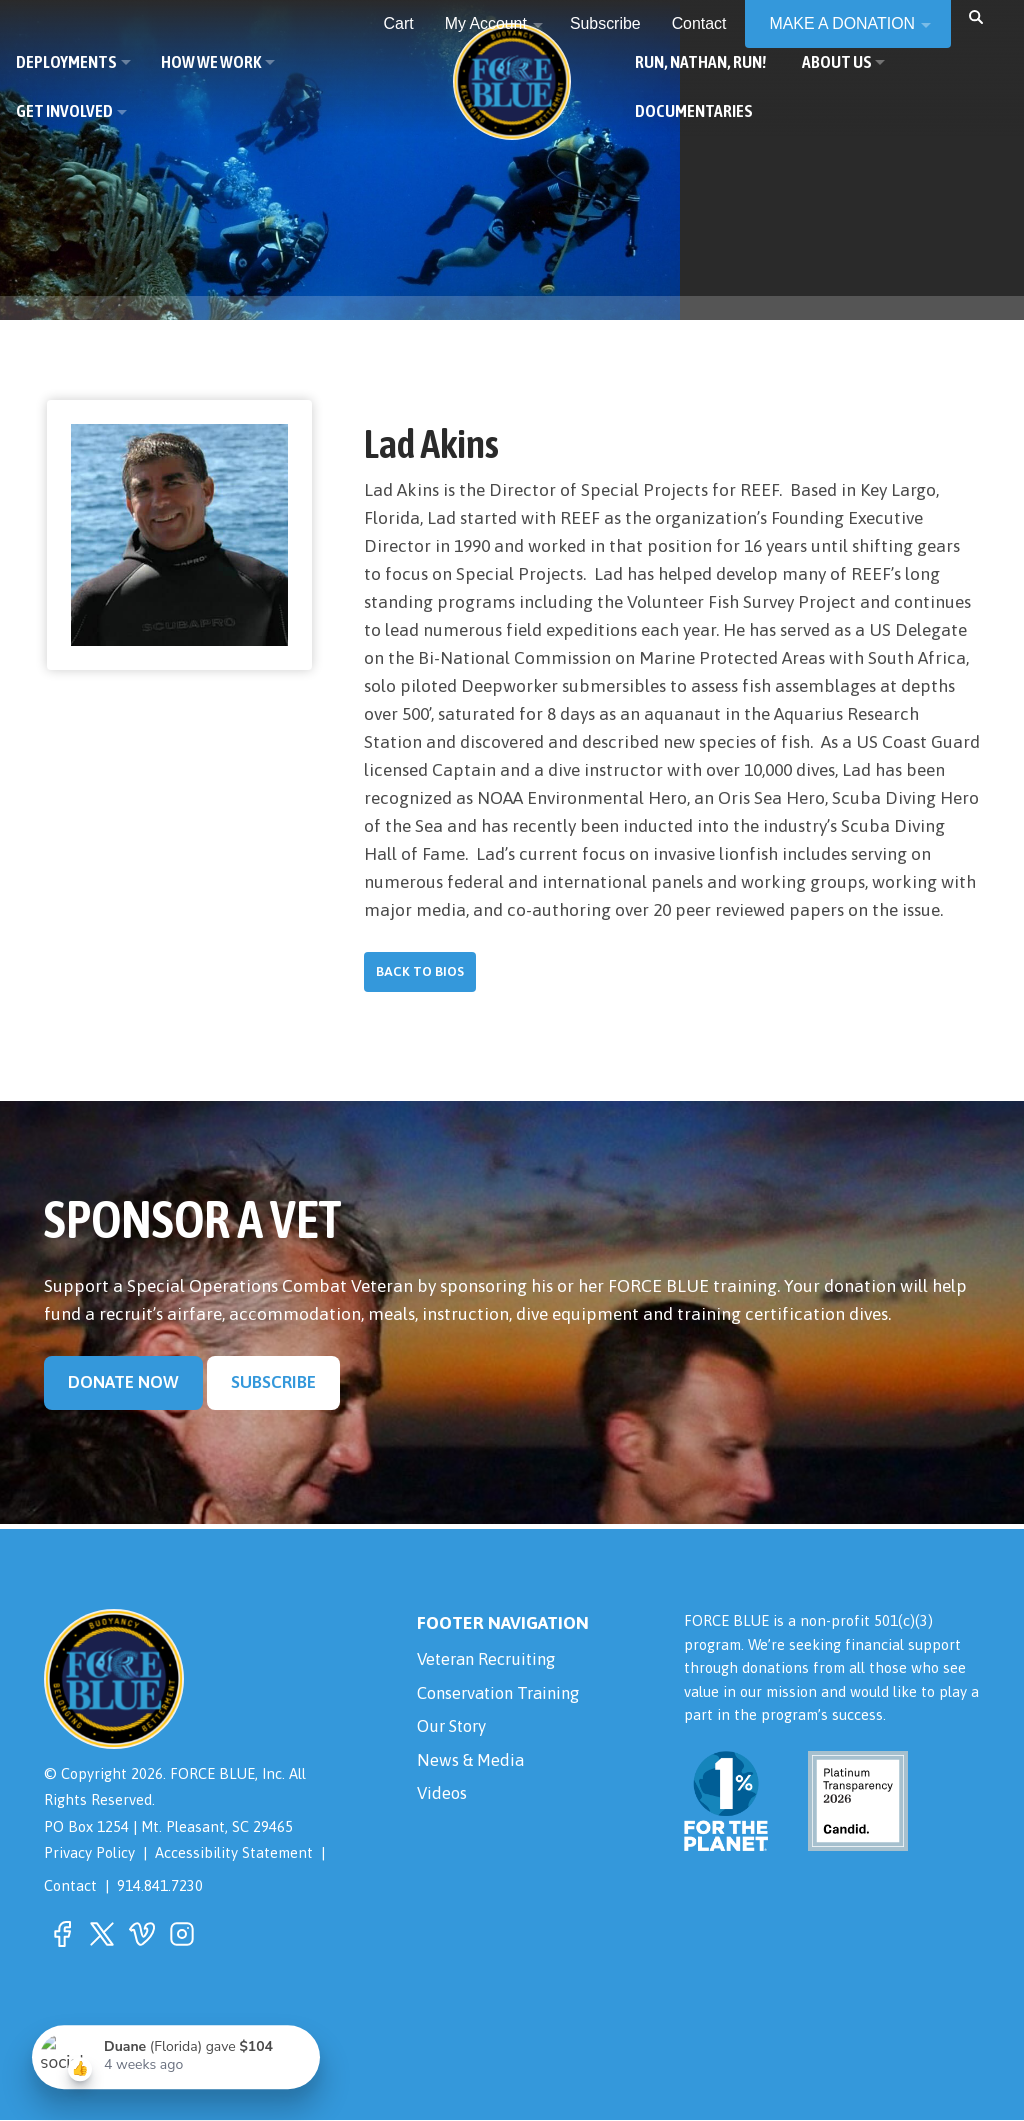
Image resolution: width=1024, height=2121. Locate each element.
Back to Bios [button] (420, 972)
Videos (443, 1801)
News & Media (472, 1766)
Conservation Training (504, 1696)
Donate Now (123, 1383)
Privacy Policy (89, 1853)
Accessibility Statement (234, 1853)
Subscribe (273, 1383)
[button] (976, 16)
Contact (70, 1886)
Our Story (454, 1731)
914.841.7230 (160, 1886)
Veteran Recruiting (491, 1661)
